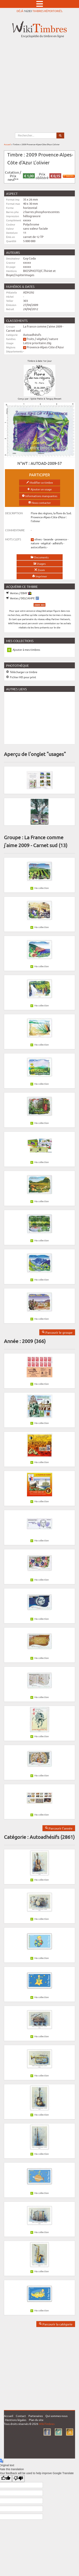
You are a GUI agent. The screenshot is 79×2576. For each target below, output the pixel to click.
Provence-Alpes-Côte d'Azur (45, 347)
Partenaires (35, 2416)
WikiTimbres (47, 2423)
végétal (42, 339)
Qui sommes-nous (56, 2416)
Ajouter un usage (39, 489)
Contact (21, 2416)
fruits (30, 339)
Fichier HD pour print (21, 677)
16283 (28, 11)
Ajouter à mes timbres (26, 649)
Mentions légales (15, 2420)
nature (53, 339)
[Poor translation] (18, 2478)
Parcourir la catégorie (55, 2324)
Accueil (7, 144)
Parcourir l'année (58, 1828)
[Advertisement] (39, 81)
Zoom (39, 570)
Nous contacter (39, 502)
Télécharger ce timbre (21, 672)
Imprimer (39, 576)
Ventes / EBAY (18, 593)
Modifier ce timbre (39, 482)
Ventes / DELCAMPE (22, 598)
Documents (39, 557)
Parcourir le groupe (57, 1332)
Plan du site (36, 2420)
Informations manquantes (39, 496)
